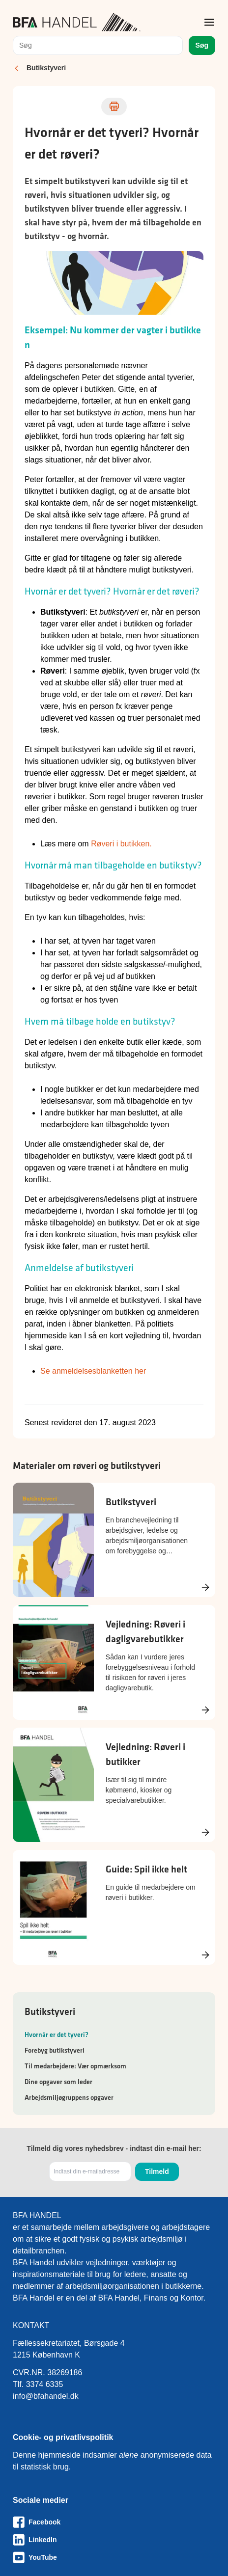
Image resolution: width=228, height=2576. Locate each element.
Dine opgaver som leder (58, 2081)
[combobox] (98, 45)
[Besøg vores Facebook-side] (114, 2522)
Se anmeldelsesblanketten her (93, 1371)
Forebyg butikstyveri (55, 2050)
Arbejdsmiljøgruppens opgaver (69, 2097)
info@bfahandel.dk (46, 2396)
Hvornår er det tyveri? (56, 2034)
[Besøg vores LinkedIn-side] (114, 2540)
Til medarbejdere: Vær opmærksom (75, 2065)
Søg (202, 45)
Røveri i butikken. (121, 844)
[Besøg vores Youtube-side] (114, 2557)
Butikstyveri (46, 68)
